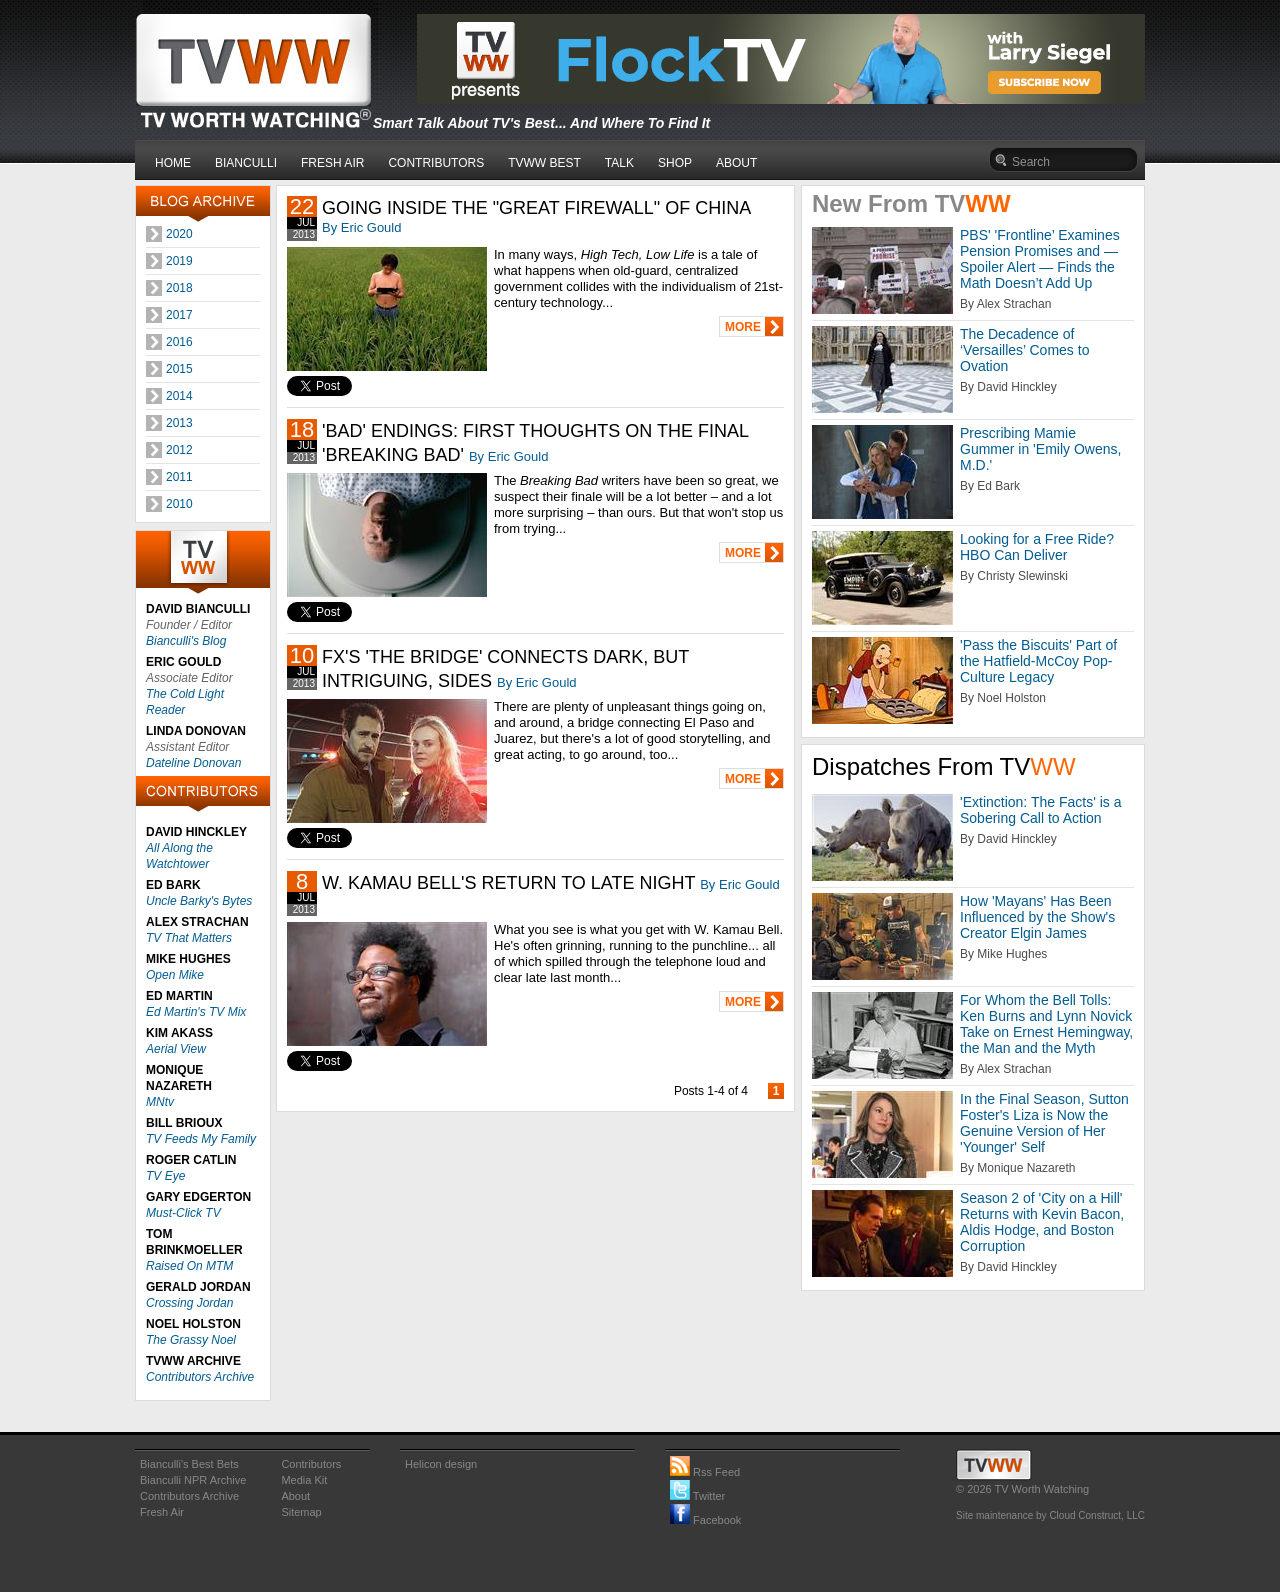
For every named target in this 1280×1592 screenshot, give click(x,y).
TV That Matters (189, 938)
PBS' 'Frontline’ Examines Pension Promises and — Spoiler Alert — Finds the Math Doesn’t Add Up (1040, 259)
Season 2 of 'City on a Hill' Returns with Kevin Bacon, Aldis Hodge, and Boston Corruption (1042, 1222)
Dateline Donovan (193, 763)
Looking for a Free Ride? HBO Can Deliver (1037, 547)
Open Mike (175, 975)
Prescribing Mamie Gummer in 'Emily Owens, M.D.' (1040, 449)
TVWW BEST (544, 163)
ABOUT (736, 163)
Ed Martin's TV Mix (196, 1012)
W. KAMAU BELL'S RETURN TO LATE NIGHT (508, 883)
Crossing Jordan (189, 1303)
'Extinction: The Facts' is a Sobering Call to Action (1041, 810)
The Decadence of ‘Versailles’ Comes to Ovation (1024, 350)
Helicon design (441, 1464)
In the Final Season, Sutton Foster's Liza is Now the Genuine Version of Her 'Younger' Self (1044, 1123)
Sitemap (301, 1512)
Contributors (311, 1464)
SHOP (675, 163)
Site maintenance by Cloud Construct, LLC (1050, 1515)
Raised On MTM (189, 1266)
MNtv (160, 1102)
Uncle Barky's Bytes (199, 901)
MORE (743, 327)
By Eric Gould (361, 227)
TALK (619, 163)
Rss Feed (705, 1472)
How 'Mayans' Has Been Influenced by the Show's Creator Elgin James (1037, 917)
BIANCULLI (246, 163)
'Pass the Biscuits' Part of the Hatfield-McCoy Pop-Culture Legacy (1038, 661)
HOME (173, 163)
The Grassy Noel (191, 1340)
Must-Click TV (183, 1213)
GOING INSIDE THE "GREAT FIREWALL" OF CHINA (536, 208)
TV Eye (165, 1176)
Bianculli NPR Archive (193, 1480)
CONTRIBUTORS (436, 163)
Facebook (705, 1520)
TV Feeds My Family (201, 1139)
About (295, 1496)
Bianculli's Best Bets (189, 1464)
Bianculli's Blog (186, 641)
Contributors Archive (200, 1377)
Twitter (697, 1496)
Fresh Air (162, 1512)
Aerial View (176, 1049)
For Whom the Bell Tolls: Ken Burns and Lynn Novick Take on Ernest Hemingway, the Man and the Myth (1046, 1024)
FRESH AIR (332, 163)
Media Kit (304, 1480)
